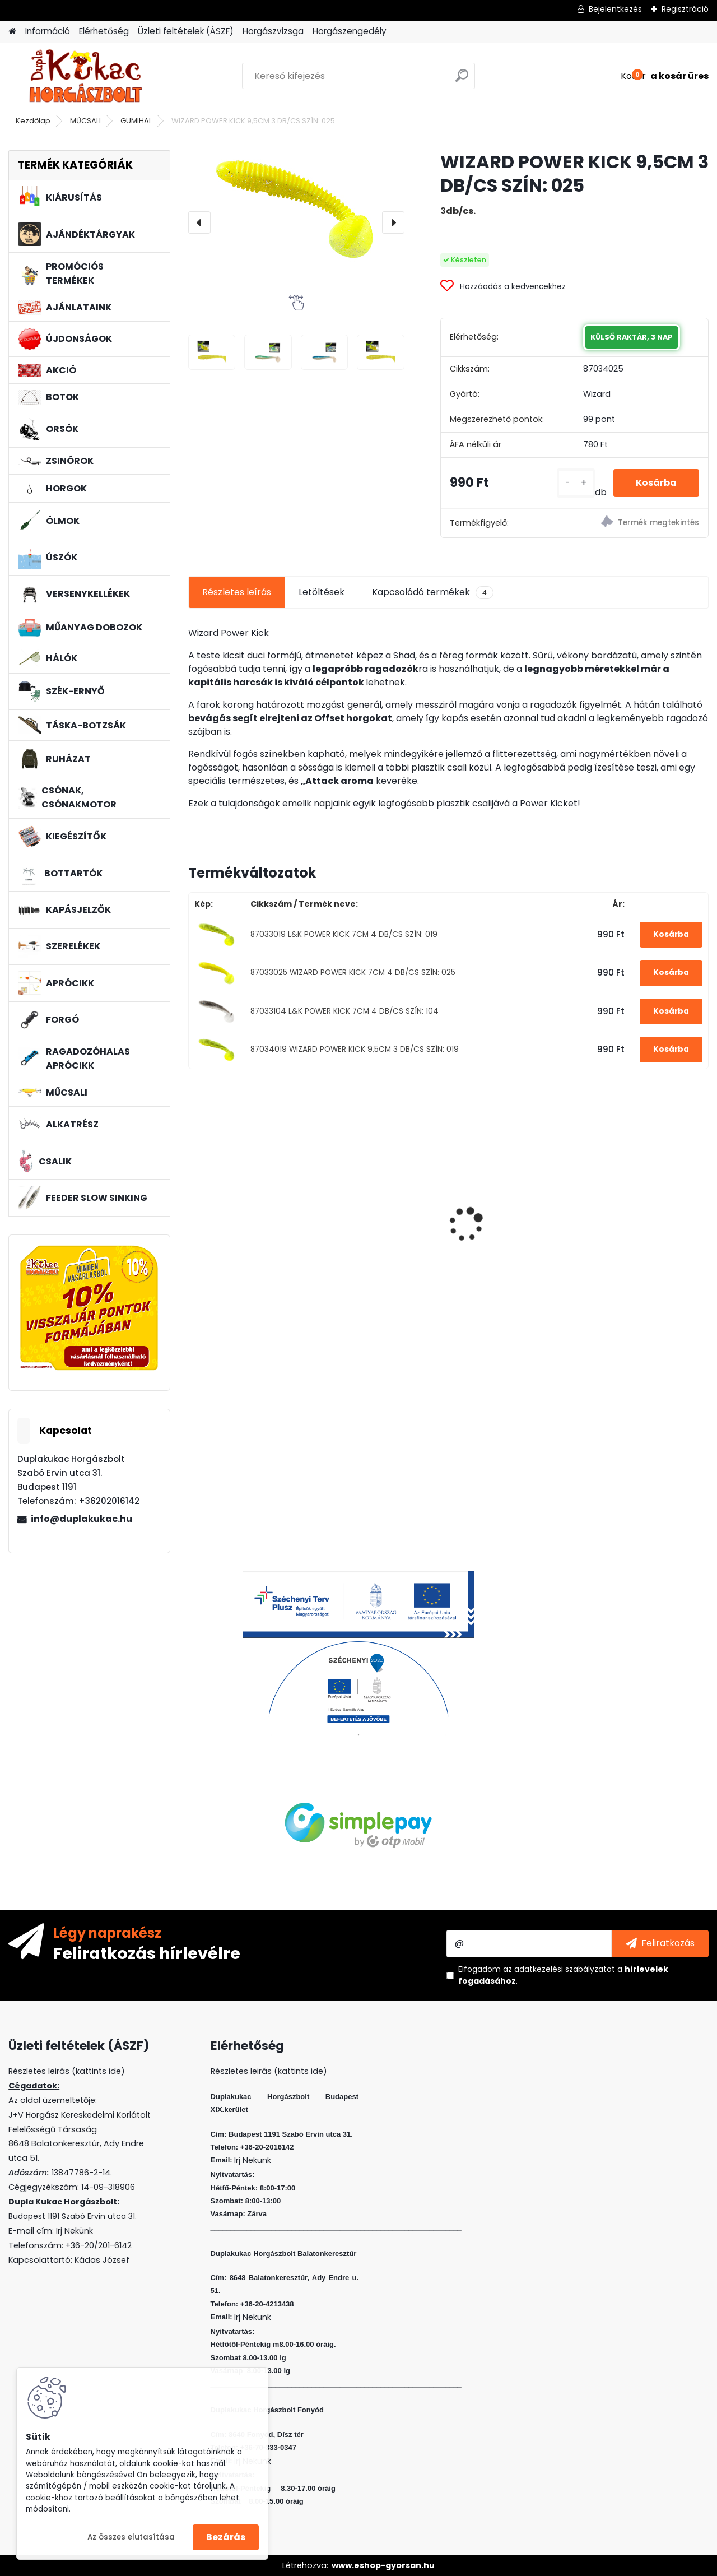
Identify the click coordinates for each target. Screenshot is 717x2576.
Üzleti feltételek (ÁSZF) (186, 31)
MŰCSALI (85, 120)
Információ (47, 31)
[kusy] (576, 483)
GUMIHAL (136, 120)
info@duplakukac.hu (81, 1518)
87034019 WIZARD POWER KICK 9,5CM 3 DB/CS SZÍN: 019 (354, 1049)
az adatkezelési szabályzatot (559, 1969)
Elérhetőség (104, 31)
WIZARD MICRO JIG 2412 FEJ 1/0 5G (379, 1193)
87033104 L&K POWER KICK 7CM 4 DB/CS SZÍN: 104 (344, 1011)
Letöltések (321, 592)
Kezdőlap (33, 120)
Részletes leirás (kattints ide (64, 2071)
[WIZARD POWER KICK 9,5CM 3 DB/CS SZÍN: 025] (296, 209)
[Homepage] (12, 32)
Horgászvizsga (273, 31)
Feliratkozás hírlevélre (146, 1953)
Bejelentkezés (615, 9)
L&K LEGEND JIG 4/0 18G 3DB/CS (512, 1221)
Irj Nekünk (74, 2230)
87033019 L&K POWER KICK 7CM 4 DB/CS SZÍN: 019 (343, 934)
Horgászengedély (350, 31)
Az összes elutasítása (131, 2537)
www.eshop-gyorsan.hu (383, 2565)
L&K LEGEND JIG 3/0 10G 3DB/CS (247, 1221)
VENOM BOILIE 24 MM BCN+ (636, 1217)
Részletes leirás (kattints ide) (269, 2071)
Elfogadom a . (563, 1975)
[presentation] (199, 222)
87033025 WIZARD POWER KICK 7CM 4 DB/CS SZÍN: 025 (352, 972)
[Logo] (85, 76)
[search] (461, 80)
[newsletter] (660, 1943)
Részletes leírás (236, 592)
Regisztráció (685, 9)
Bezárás (225, 2537)
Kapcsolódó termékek (432, 592)
